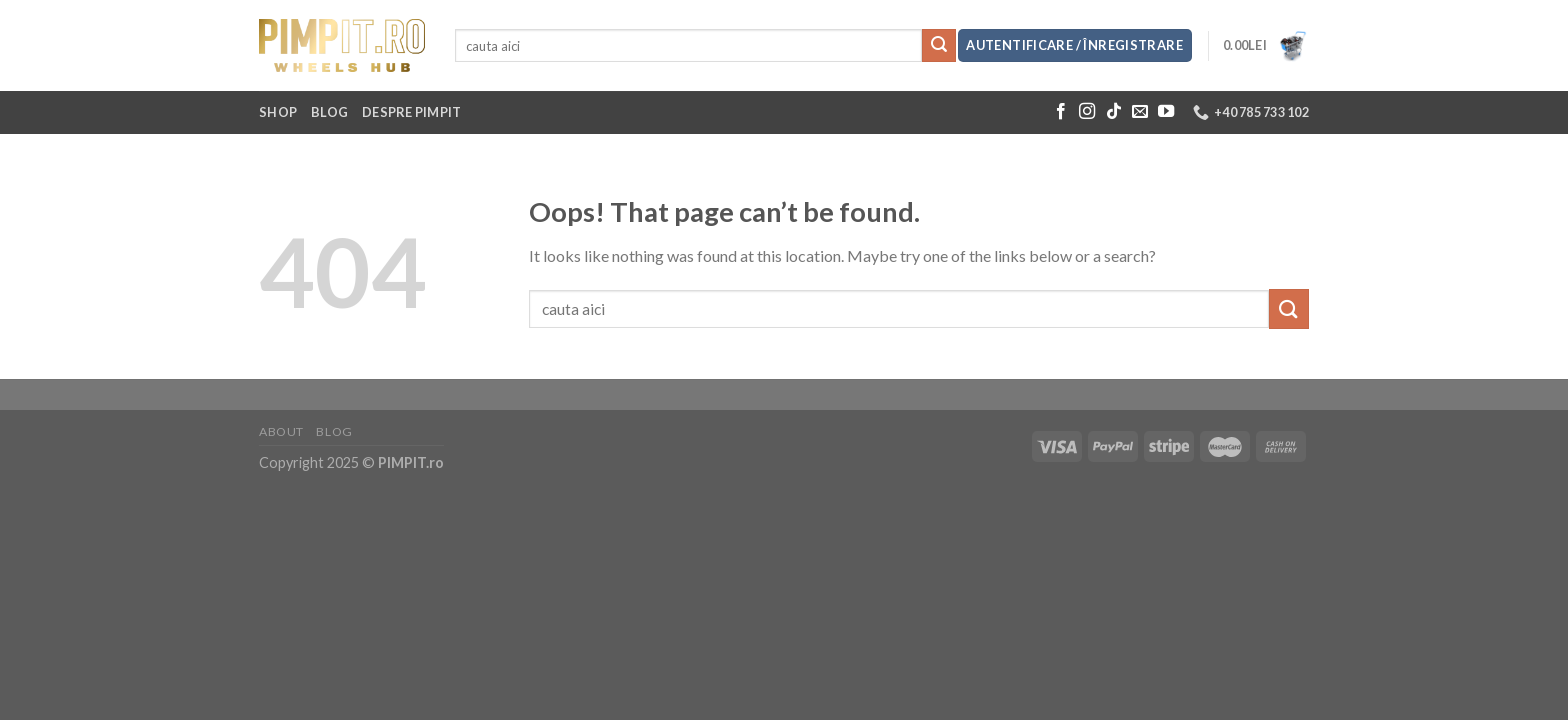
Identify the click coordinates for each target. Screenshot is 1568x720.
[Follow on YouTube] (1166, 112)
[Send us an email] (1140, 112)
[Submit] (939, 46)
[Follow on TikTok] (1114, 112)
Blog (329, 112)
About (281, 431)
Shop (278, 112)
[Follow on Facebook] (1061, 112)
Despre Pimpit (411, 112)
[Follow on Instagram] (1087, 112)
